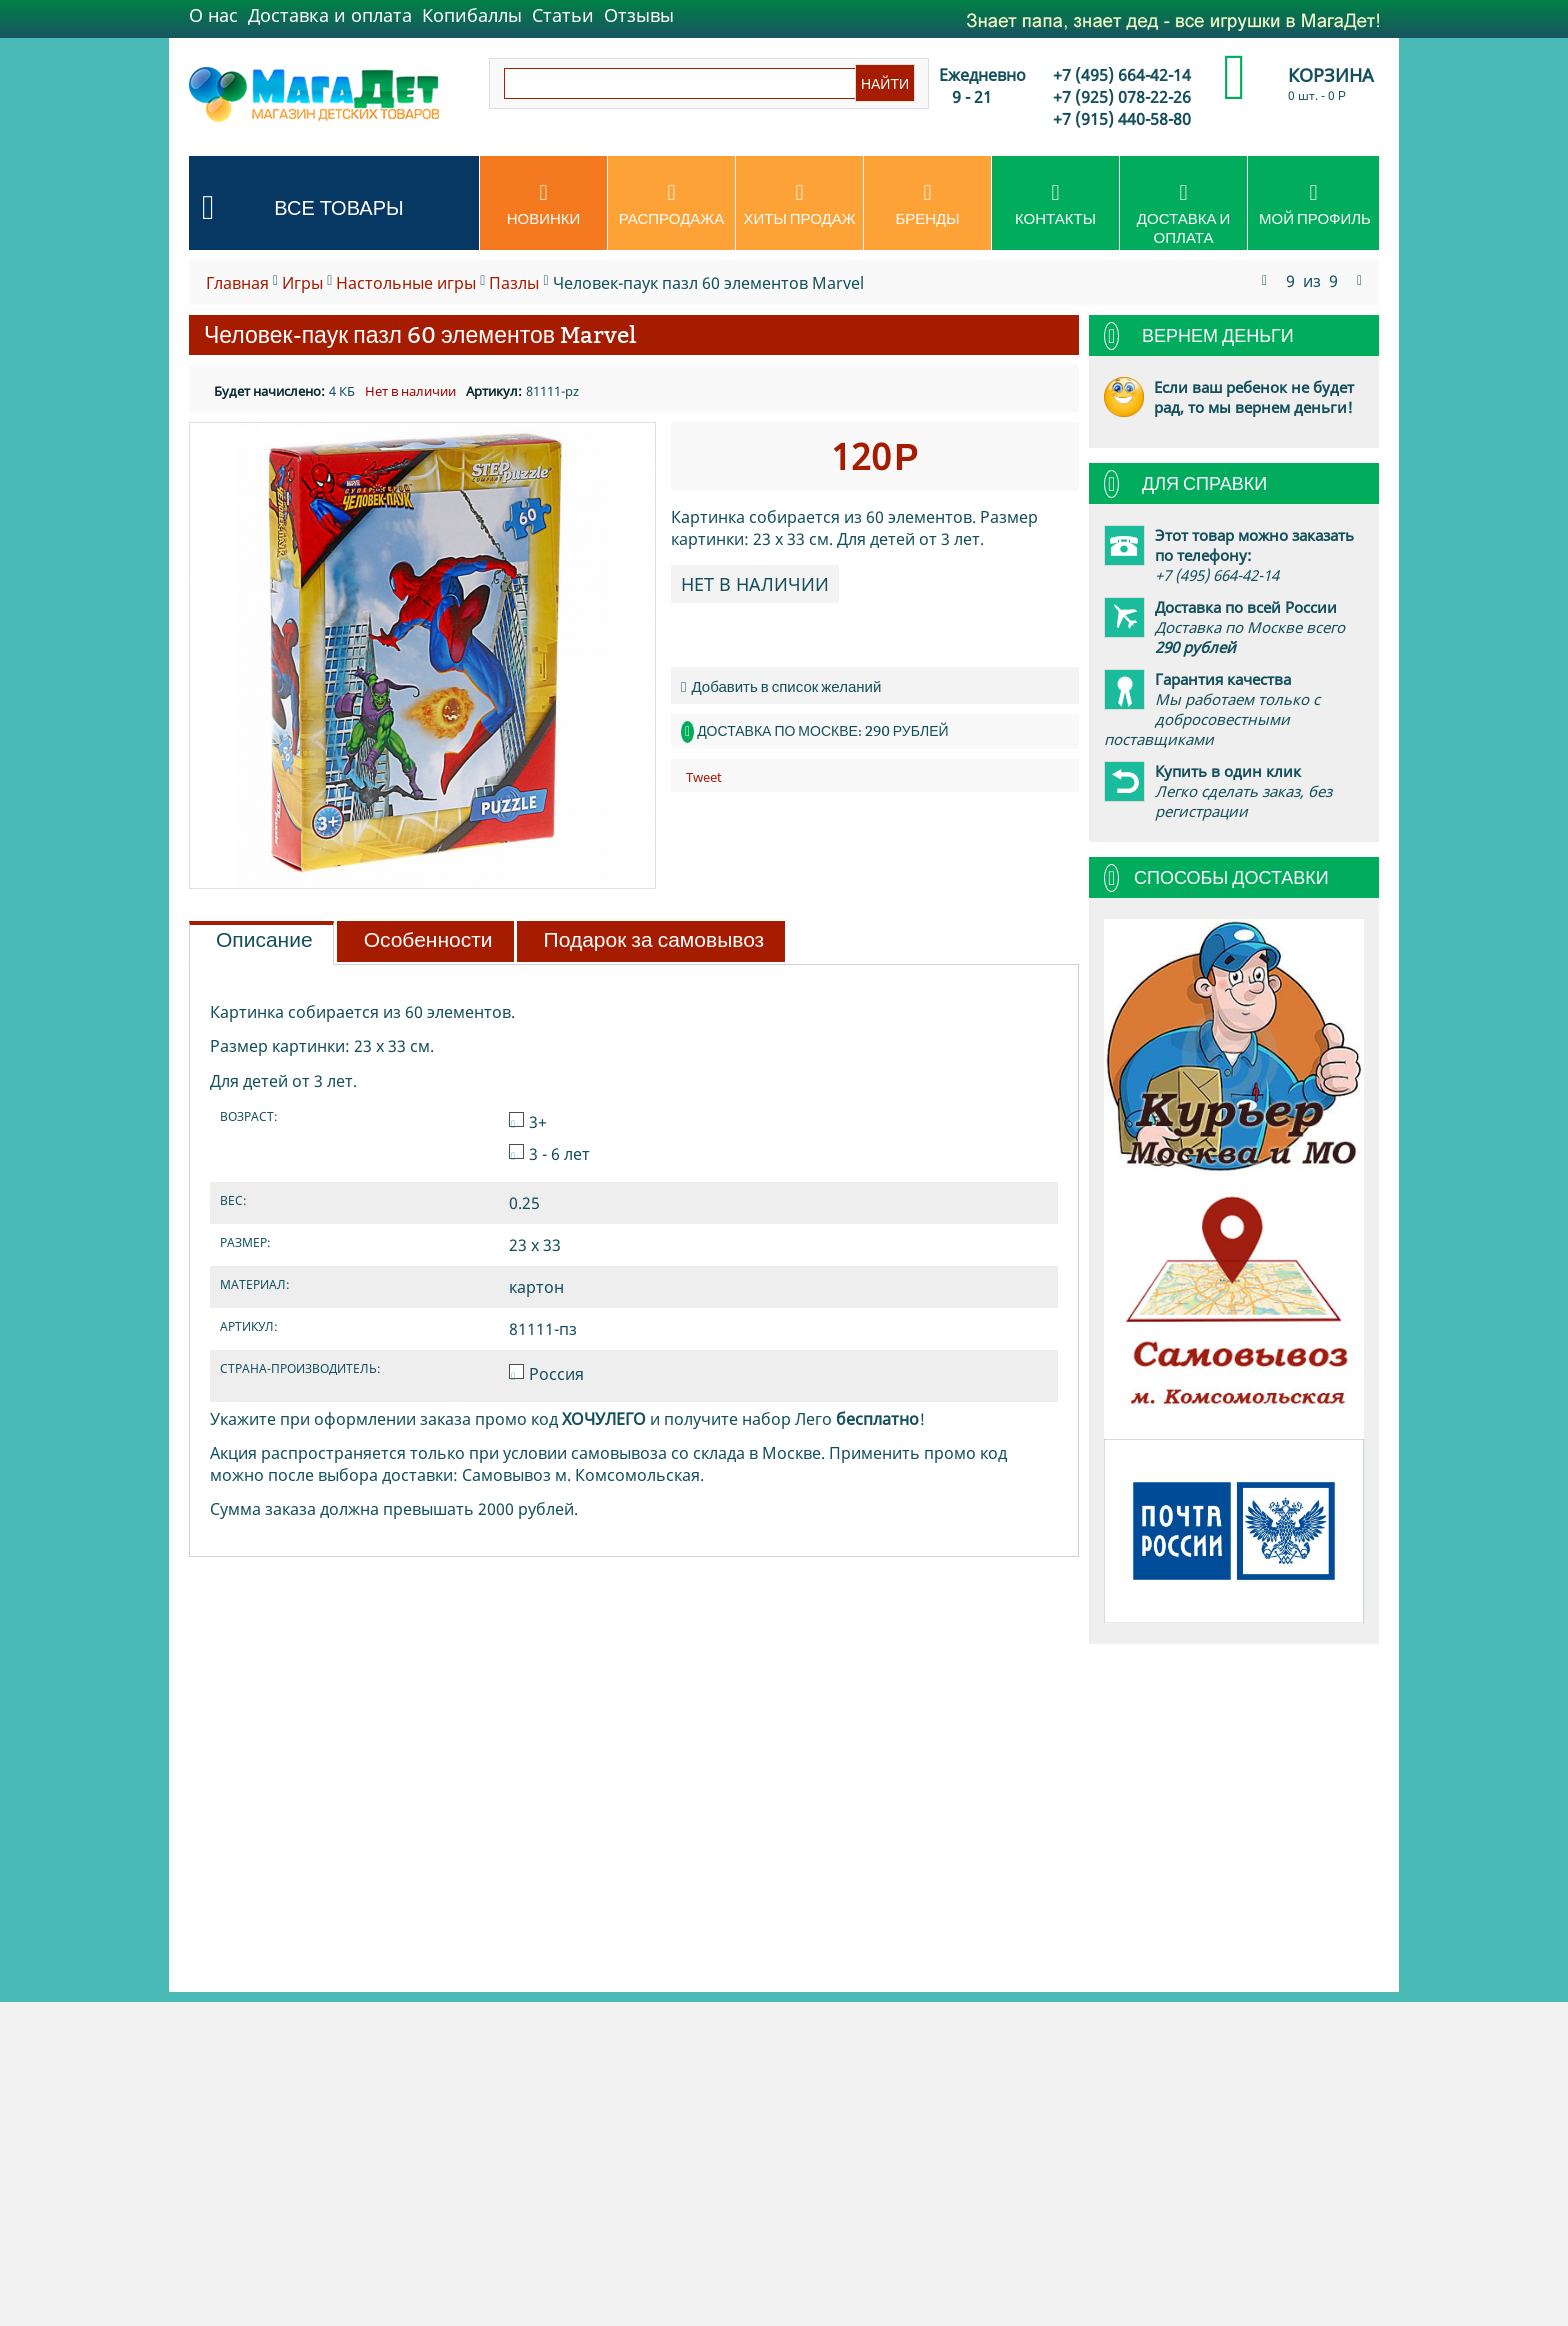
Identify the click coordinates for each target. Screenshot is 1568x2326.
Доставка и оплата (330, 15)
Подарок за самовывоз (654, 940)
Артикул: (494, 391)
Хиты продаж (799, 205)
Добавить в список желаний (781, 686)
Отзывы (639, 15)
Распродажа (671, 205)
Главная (237, 283)
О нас (213, 15)
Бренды (927, 205)
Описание (264, 940)
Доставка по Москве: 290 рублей (822, 731)
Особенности (428, 940)
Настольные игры (406, 283)
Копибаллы (472, 15)
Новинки (543, 205)
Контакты (1055, 205)
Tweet (704, 777)
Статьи (563, 15)
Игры (302, 283)
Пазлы (514, 283)
